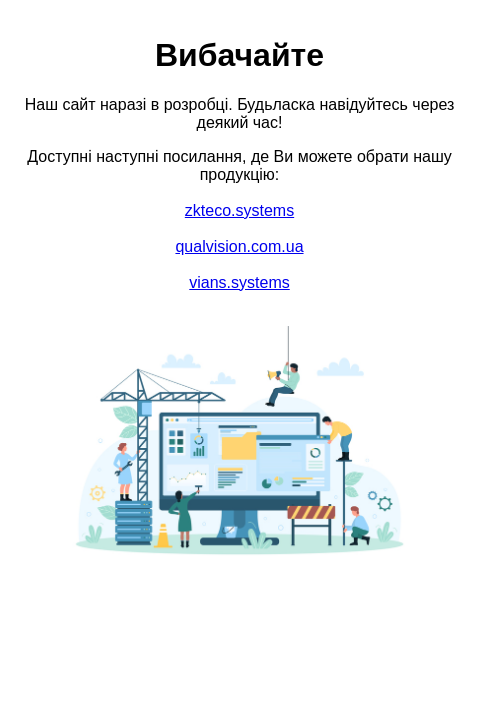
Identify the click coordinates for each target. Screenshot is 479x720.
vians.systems (239, 282)
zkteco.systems (239, 210)
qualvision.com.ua (239, 246)
